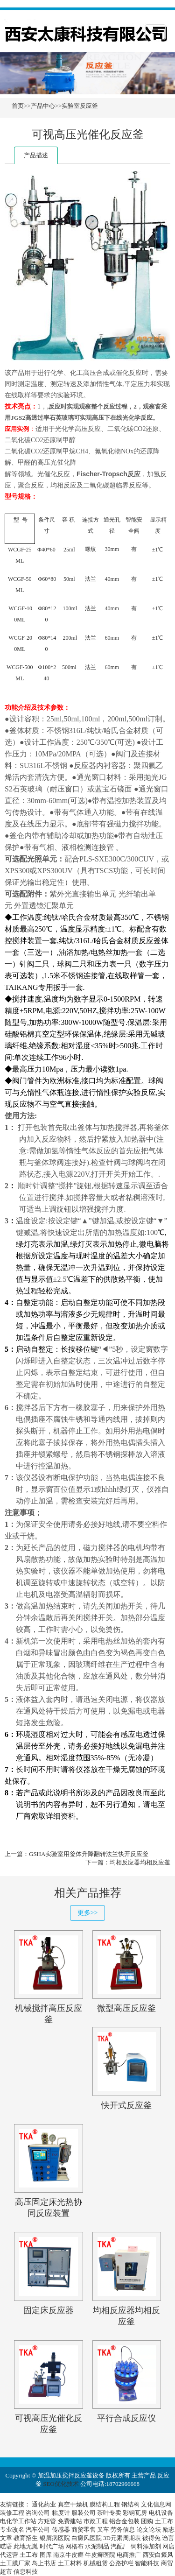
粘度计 (61, 2512)
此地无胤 (26, 2546)
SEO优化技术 (61, 2483)
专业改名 (12, 2529)
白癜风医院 (86, 2537)
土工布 (164, 2521)
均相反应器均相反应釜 (140, 1862)
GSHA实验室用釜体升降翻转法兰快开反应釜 (88, 1853)
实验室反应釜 (80, 105)
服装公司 (83, 2512)
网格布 (74, 2546)
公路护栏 (121, 2563)
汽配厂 (120, 2546)
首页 (18, 105)
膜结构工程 (105, 2504)
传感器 (61, 2529)
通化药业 (44, 2504)
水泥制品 (97, 2546)
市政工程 (96, 2521)
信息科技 (26, 2571)
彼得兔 (151, 2537)
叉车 (103, 2529)
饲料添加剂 (146, 2546)
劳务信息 (123, 2529)
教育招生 (26, 2537)
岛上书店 (44, 2563)
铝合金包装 (124, 2521)
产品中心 (43, 105)
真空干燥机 (73, 2504)
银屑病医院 (55, 2537)
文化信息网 (156, 2504)
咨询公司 (38, 2512)
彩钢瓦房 (135, 2512)
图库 (46, 2554)
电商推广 (129, 2554)
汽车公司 (38, 2529)
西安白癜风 (158, 2554)
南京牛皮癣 (68, 2554)
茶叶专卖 (109, 2512)
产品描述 (36, 155)
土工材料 (70, 2563)
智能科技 (147, 2563)
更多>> (87, 1912)
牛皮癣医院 (100, 2554)
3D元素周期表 (122, 2537)
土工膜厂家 (15, 2563)
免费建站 (70, 2521)
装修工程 (12, 2512)
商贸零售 (83, 2529)
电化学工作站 (18, 2521)
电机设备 (161, 2512)
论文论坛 (149, 2529)
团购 (147, 2521)
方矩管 (47, 2521)
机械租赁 (96, 2563)
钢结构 (130, 2504)
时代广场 (52, 2546)
